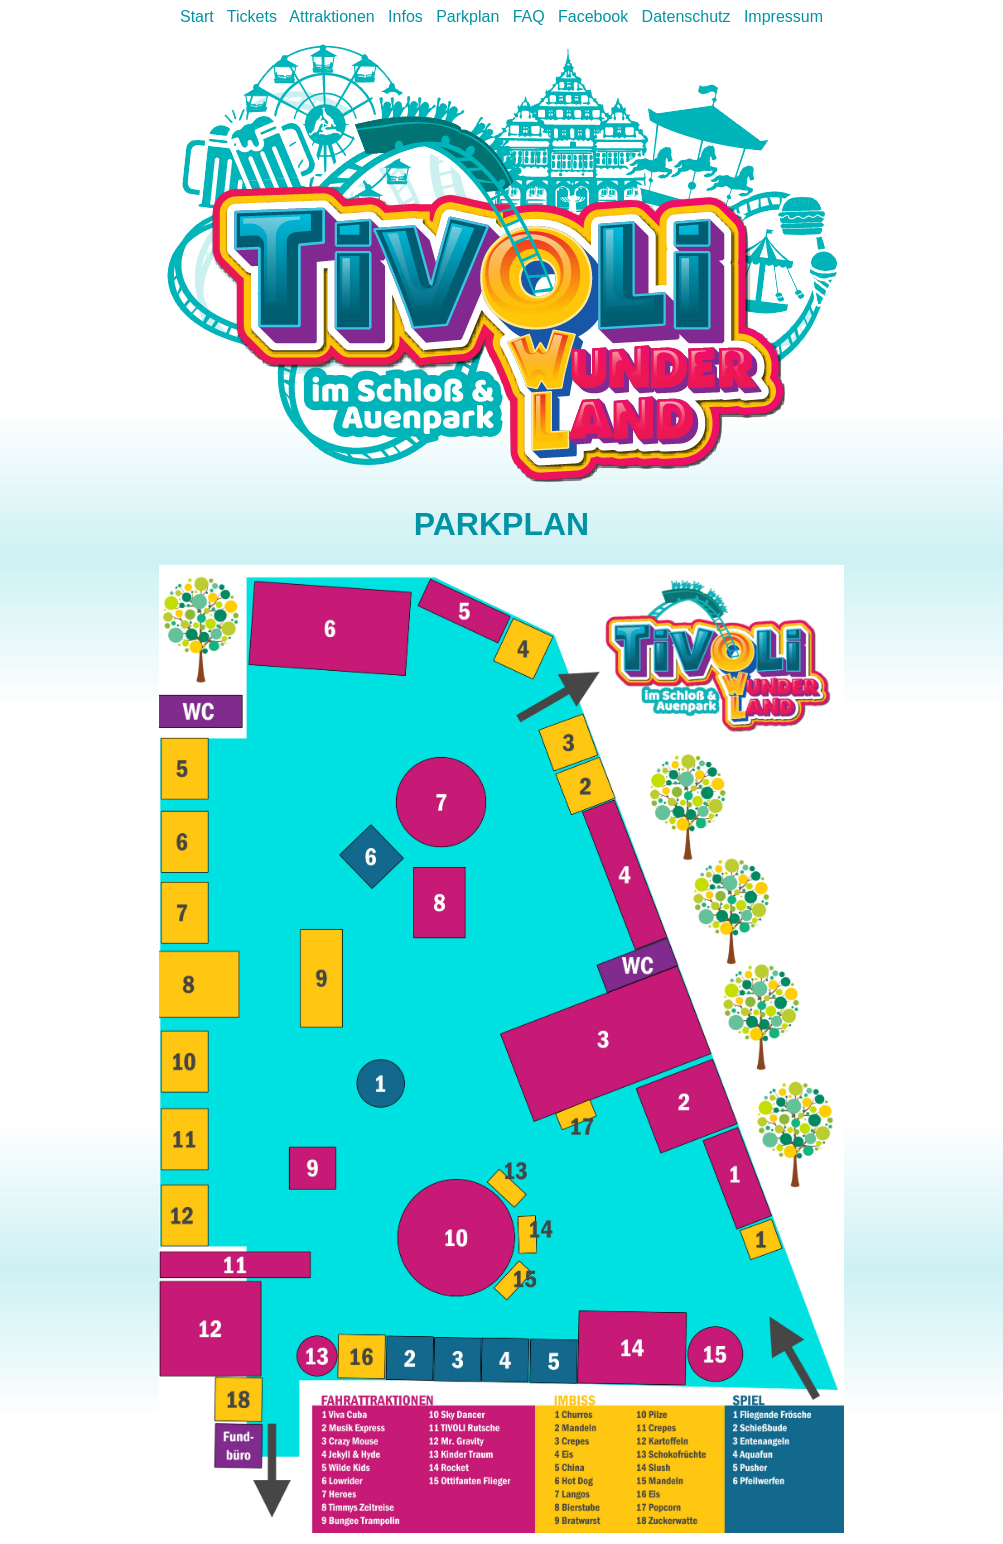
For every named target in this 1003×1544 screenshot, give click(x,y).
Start (197, 16)
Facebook (593, 16)
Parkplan (467, 16)
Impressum (783, 16)
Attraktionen (331, 16)
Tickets (252, 16)
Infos (405, 16)
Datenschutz (686, 16)
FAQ (529, 16)
